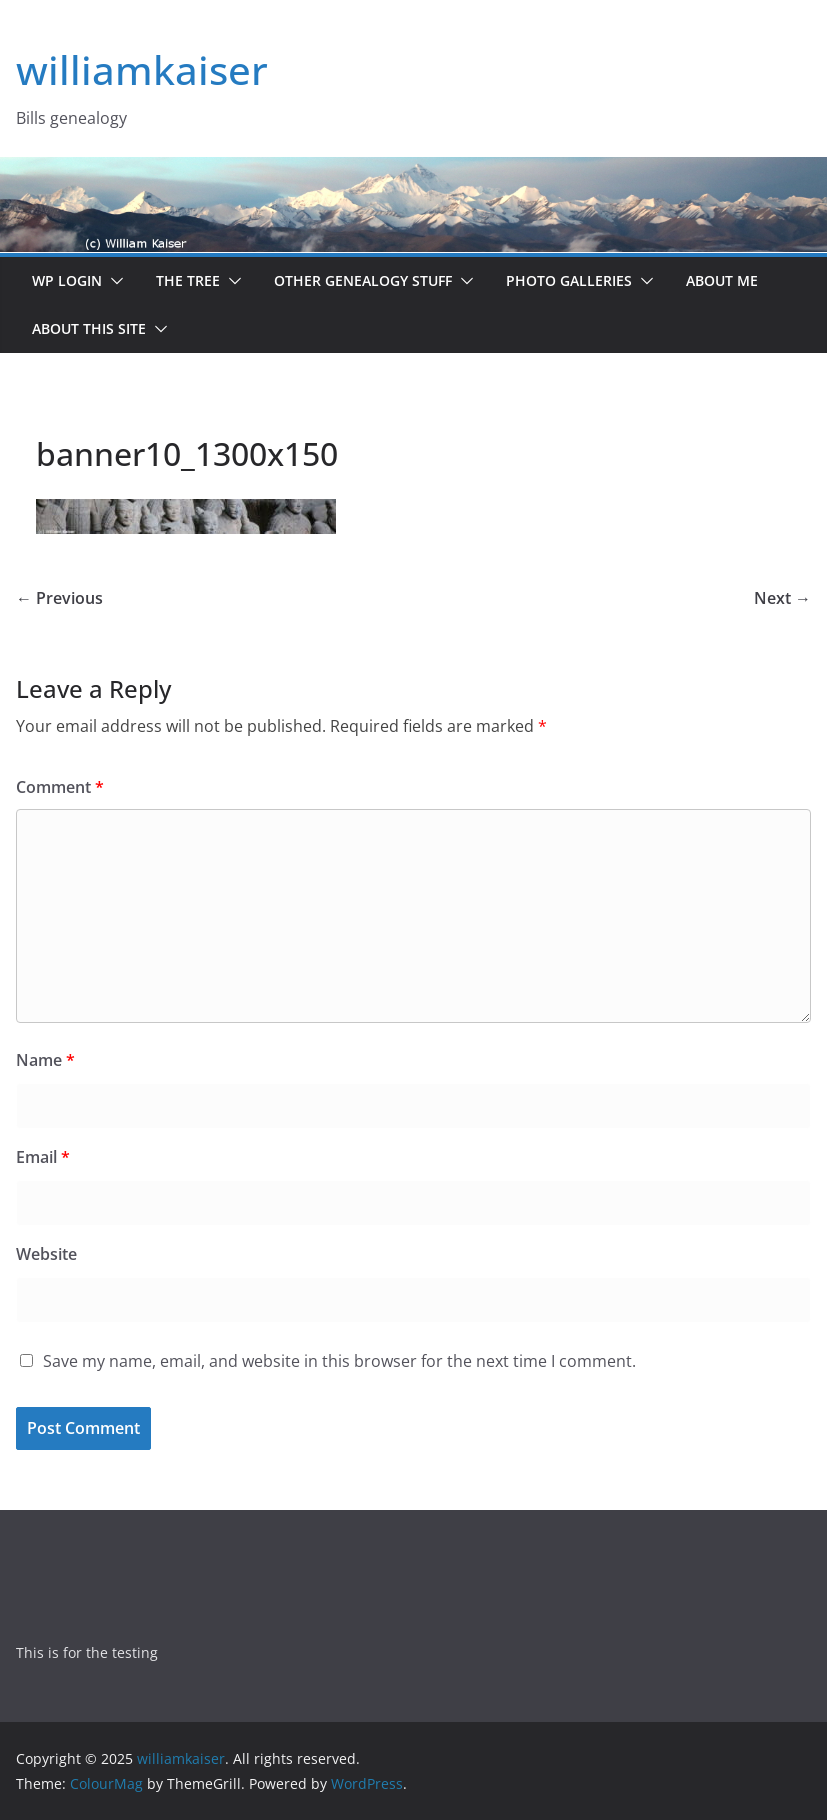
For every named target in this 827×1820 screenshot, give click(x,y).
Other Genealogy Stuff (363, 280)
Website (46, 1254)
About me (722, 280)
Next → (782, 598)
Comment (60, 787)
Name (45, 1060)
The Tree (188, 280)
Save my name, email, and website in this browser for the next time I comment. (339, 1361)
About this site (89, 328)
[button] (113, 281)
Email (43, 1157)
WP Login (67, 280)
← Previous (59, 598)
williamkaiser (142, 69)
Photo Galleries (569, 280)
